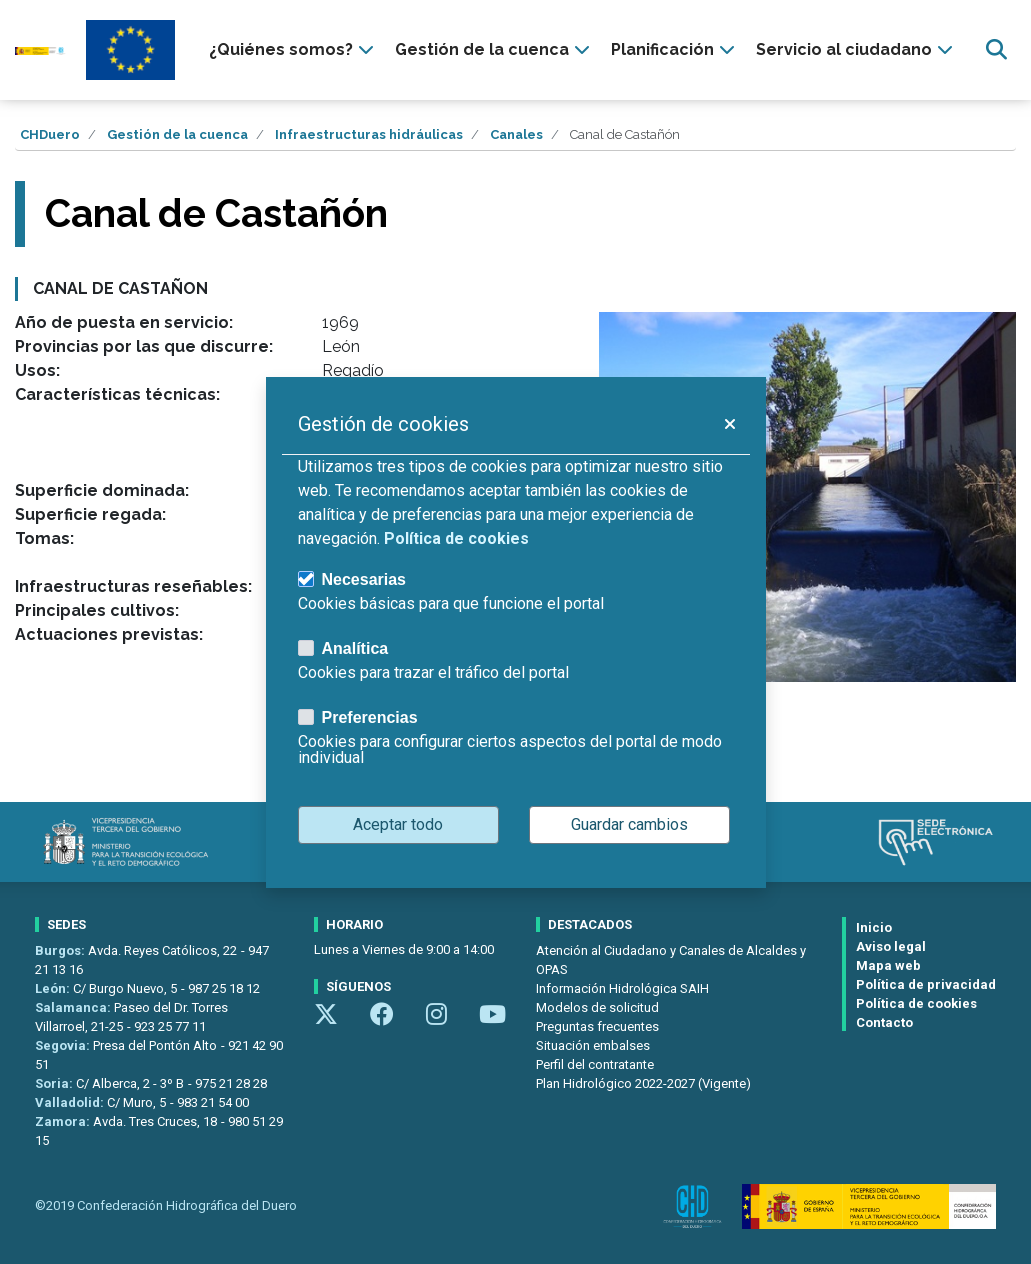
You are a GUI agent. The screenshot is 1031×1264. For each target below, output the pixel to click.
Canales (516, 134)
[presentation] (294, 50)
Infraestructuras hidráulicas (369, 134)
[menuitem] (294, 50)
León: (54, 988)
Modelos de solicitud (597, 1007)
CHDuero (50, 134)
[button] (729, 424)
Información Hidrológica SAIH (622, 988)
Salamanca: (74, 1007)
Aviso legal (891, 946)
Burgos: (61, 950)
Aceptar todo (398, 824)
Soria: (55, 1083)
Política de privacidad (926, 984)
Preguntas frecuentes (597, 1026)
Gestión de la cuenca (177, 134)
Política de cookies (916, 1003)
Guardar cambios (629, 824)
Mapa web (888, 965)
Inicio (874, 927)
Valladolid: (71, 1102)
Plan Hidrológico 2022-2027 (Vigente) (643, 1083)
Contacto (884, 1022)
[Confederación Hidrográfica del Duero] (40, 50)
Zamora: (64, 1121)
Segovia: (64, 1045)
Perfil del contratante (595, 1064)
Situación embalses (593, 1045)
